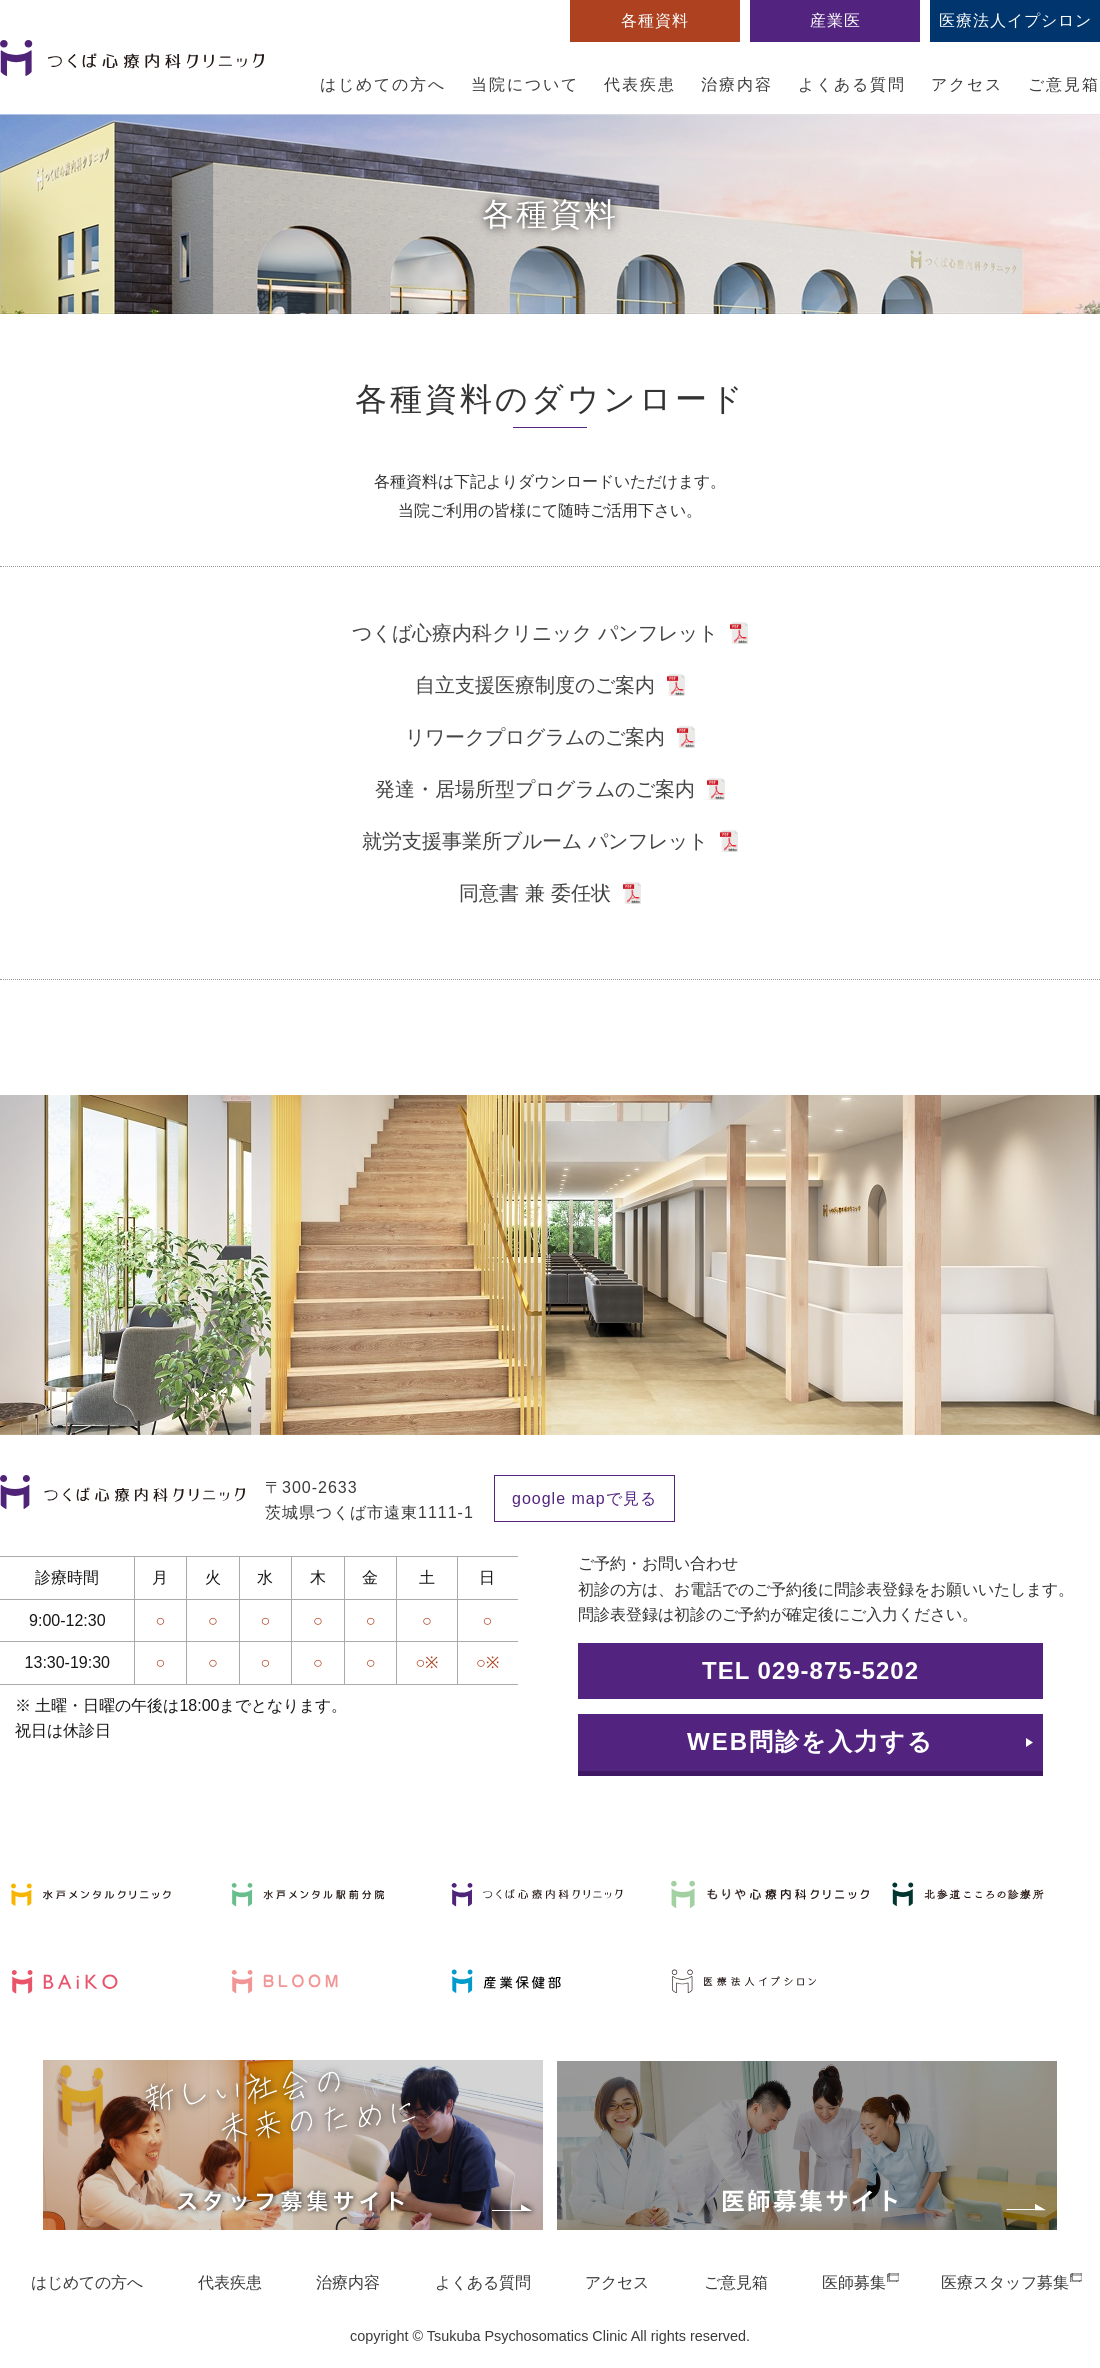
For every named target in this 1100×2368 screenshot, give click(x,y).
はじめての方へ (383, 84)
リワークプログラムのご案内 (535, 737)
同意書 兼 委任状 (534, 893)
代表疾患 (640, 84)
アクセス (967, 84)
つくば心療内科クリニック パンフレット (535, 633)
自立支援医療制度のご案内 (535, 685)
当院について (525, 84)
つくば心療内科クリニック (132, 69)
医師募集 (854, 2282)
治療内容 (737, 84)
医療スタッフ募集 (1005, 2282)
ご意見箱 (1064, 84)
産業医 (835, 20)
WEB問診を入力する (810, 1741)
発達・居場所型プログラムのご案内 (535, 789)
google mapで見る (584, 1498)
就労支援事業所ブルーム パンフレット (535, 841)
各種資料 (655, 20)
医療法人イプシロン (1015, 20)
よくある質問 (852, 84)
